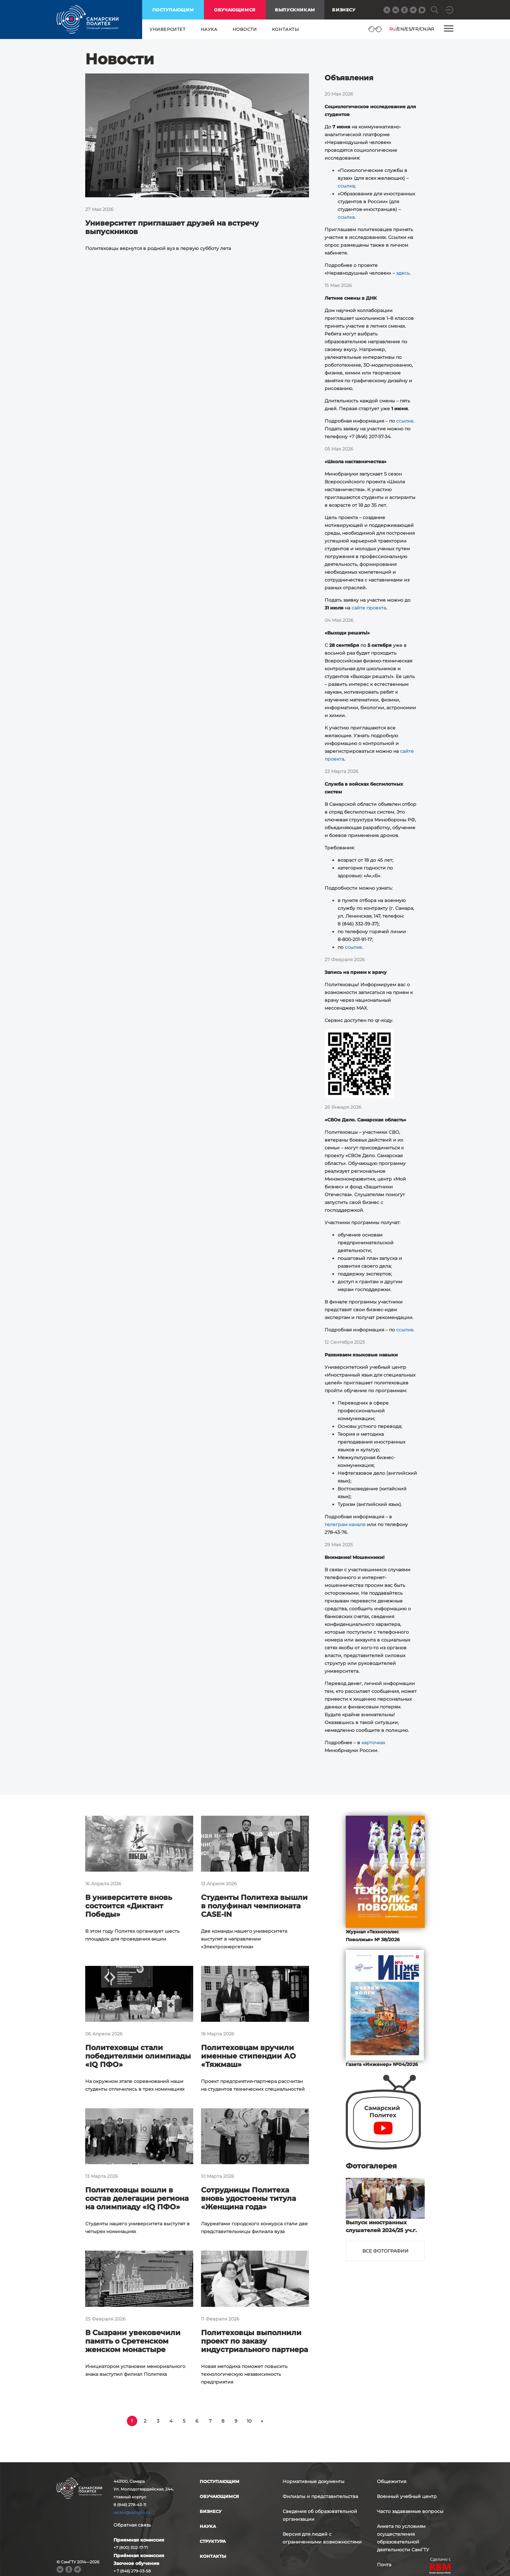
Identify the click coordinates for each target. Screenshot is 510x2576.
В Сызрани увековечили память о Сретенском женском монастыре (133, 2341)
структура (213, 2541)
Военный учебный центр (407, 2496)
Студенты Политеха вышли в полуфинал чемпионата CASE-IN (254, 1906)
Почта (384, 2565)
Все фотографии (385, 2251)
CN (423, 29)
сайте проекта (369, 608)
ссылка (346, 186)
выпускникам (295, 9)
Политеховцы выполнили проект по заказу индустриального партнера (254, 2341)
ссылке (404, 421)
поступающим (173, 9)
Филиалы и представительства (320, 2496)
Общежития (391, 2481)
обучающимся (235, 9)
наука (209, 29)
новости (245, 29)
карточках (373, 1743)
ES (408, 29)
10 (249, 2421)
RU (392, 29)
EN (400, 29)
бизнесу (210, 2511)
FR (415, 29)
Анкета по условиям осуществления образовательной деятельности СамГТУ (403, 2538)
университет (168, 29)
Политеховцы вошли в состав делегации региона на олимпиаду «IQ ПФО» (137, 2198)
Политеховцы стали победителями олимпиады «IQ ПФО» (138, 2056)
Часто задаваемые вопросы (410, 2511)
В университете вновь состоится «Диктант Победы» (128, 1906)
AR (431, 29)
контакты (285, 29)
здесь (402, 273)
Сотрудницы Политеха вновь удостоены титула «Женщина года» (248, 2198)
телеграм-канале (345, 1524)
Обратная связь (132, 2525)
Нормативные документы (313, 2481)
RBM (440, 2569)
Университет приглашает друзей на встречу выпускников (172, 227)
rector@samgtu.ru (132, 2512)
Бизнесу (343, 9)
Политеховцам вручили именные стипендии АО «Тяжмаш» (248, 2056)
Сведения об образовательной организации (320, 2515)
